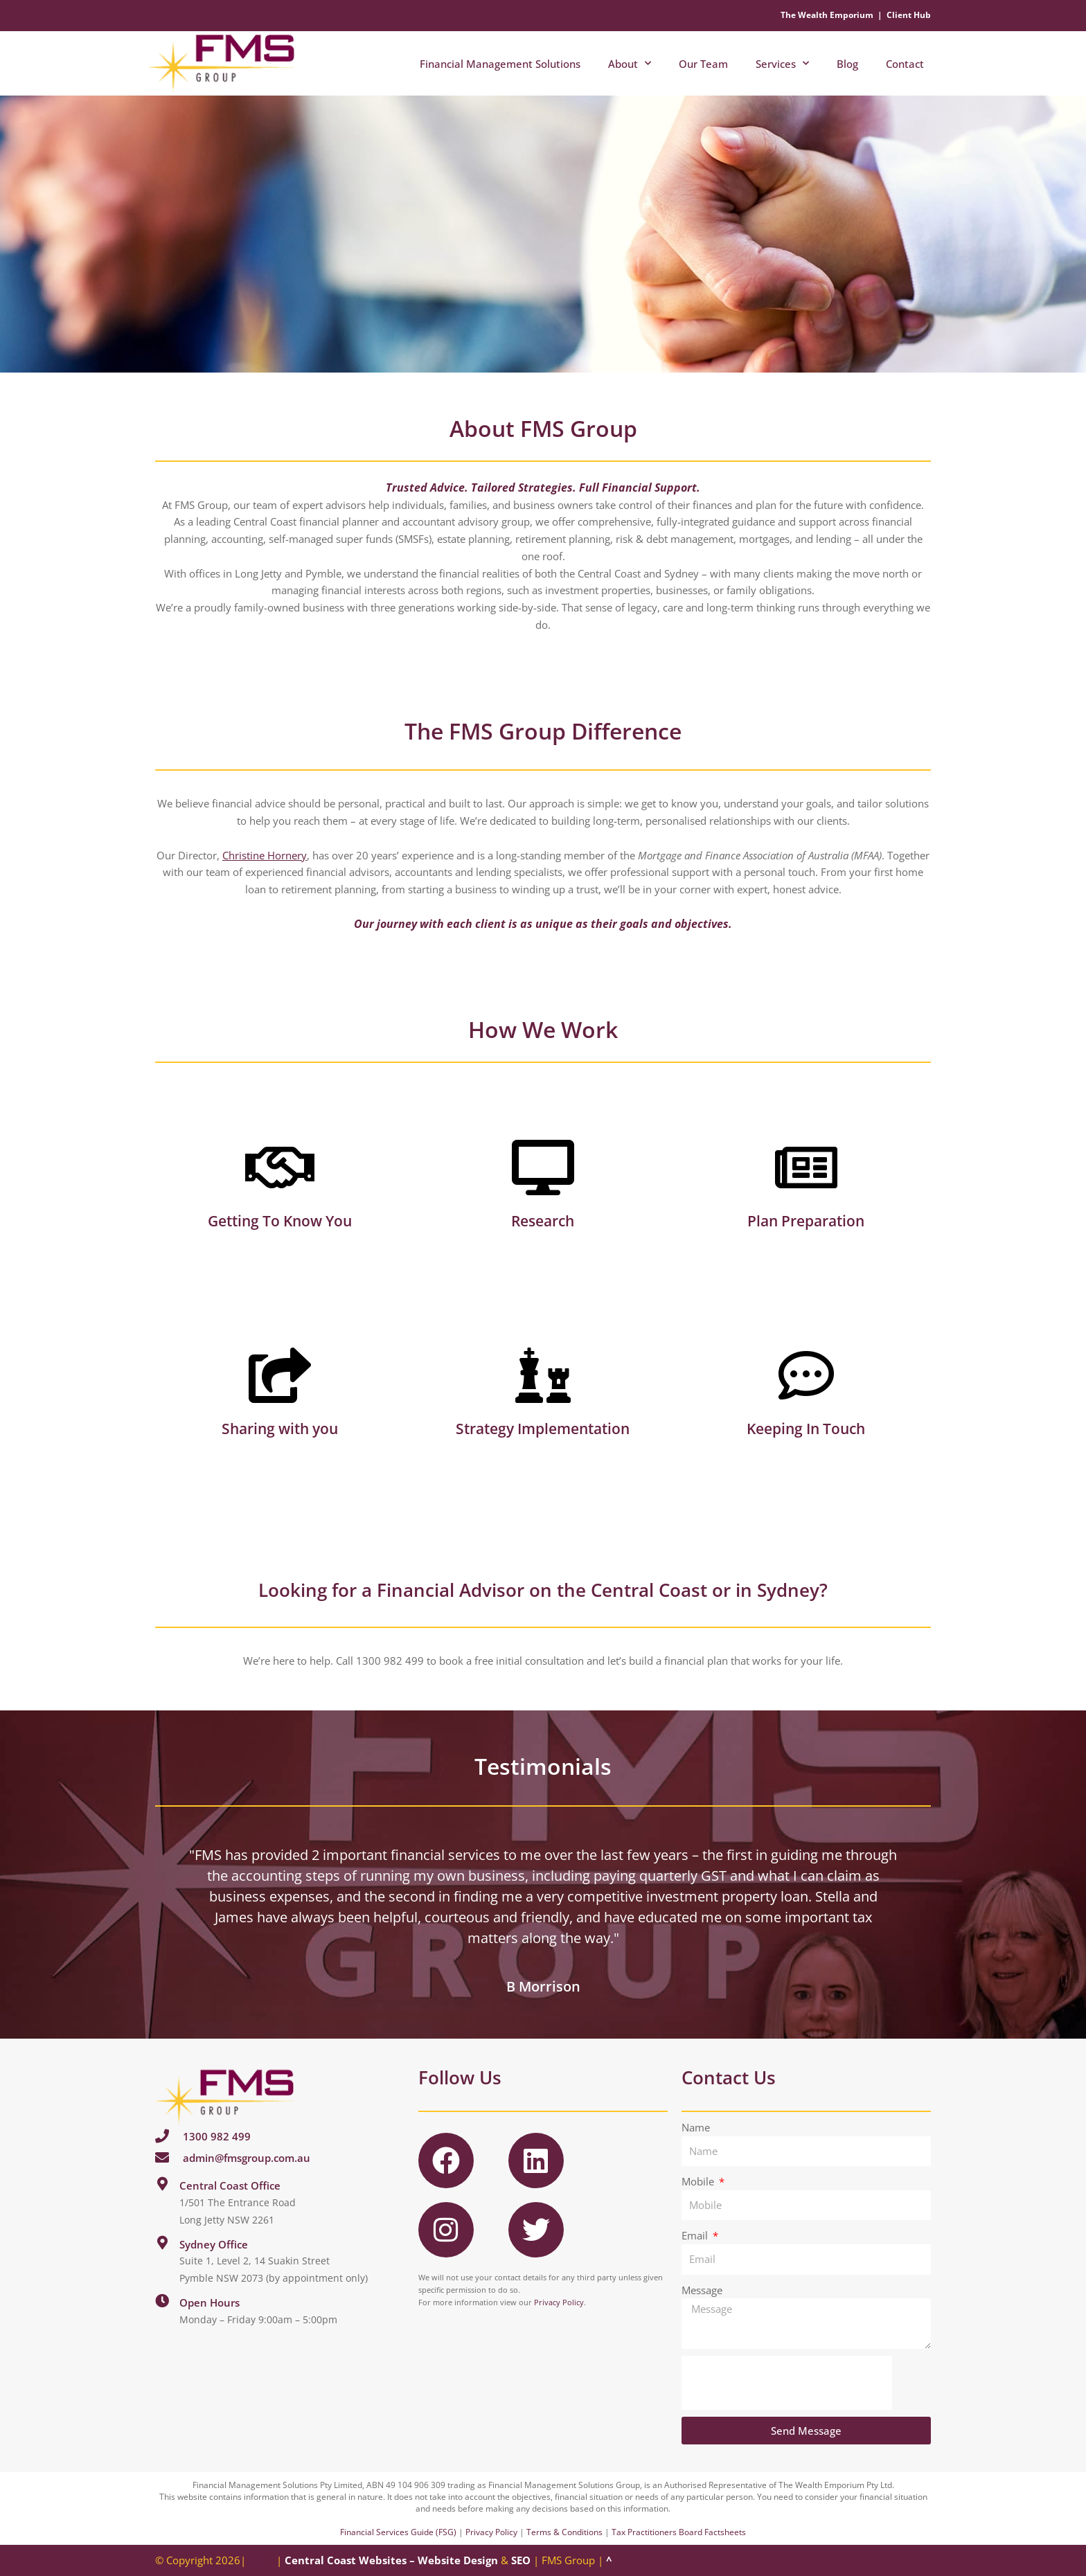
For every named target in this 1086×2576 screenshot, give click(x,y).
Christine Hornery (264, 855)
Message (702, 2290)
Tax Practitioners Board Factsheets (679, 2532)
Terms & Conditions (564, 2532)
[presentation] (787, 2383)
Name (696, 2127)
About (629, 63)
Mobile (699, 2181)
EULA (261, 2560)
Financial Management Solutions (500, 64)
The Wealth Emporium (827, 15)
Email (696, 2235)
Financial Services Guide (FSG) (398, 2532)
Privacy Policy (559, 2302)
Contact (905, 64)
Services (782, 63)
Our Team (703, 64)
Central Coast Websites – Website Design (391, 2560)
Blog (847, 64)
